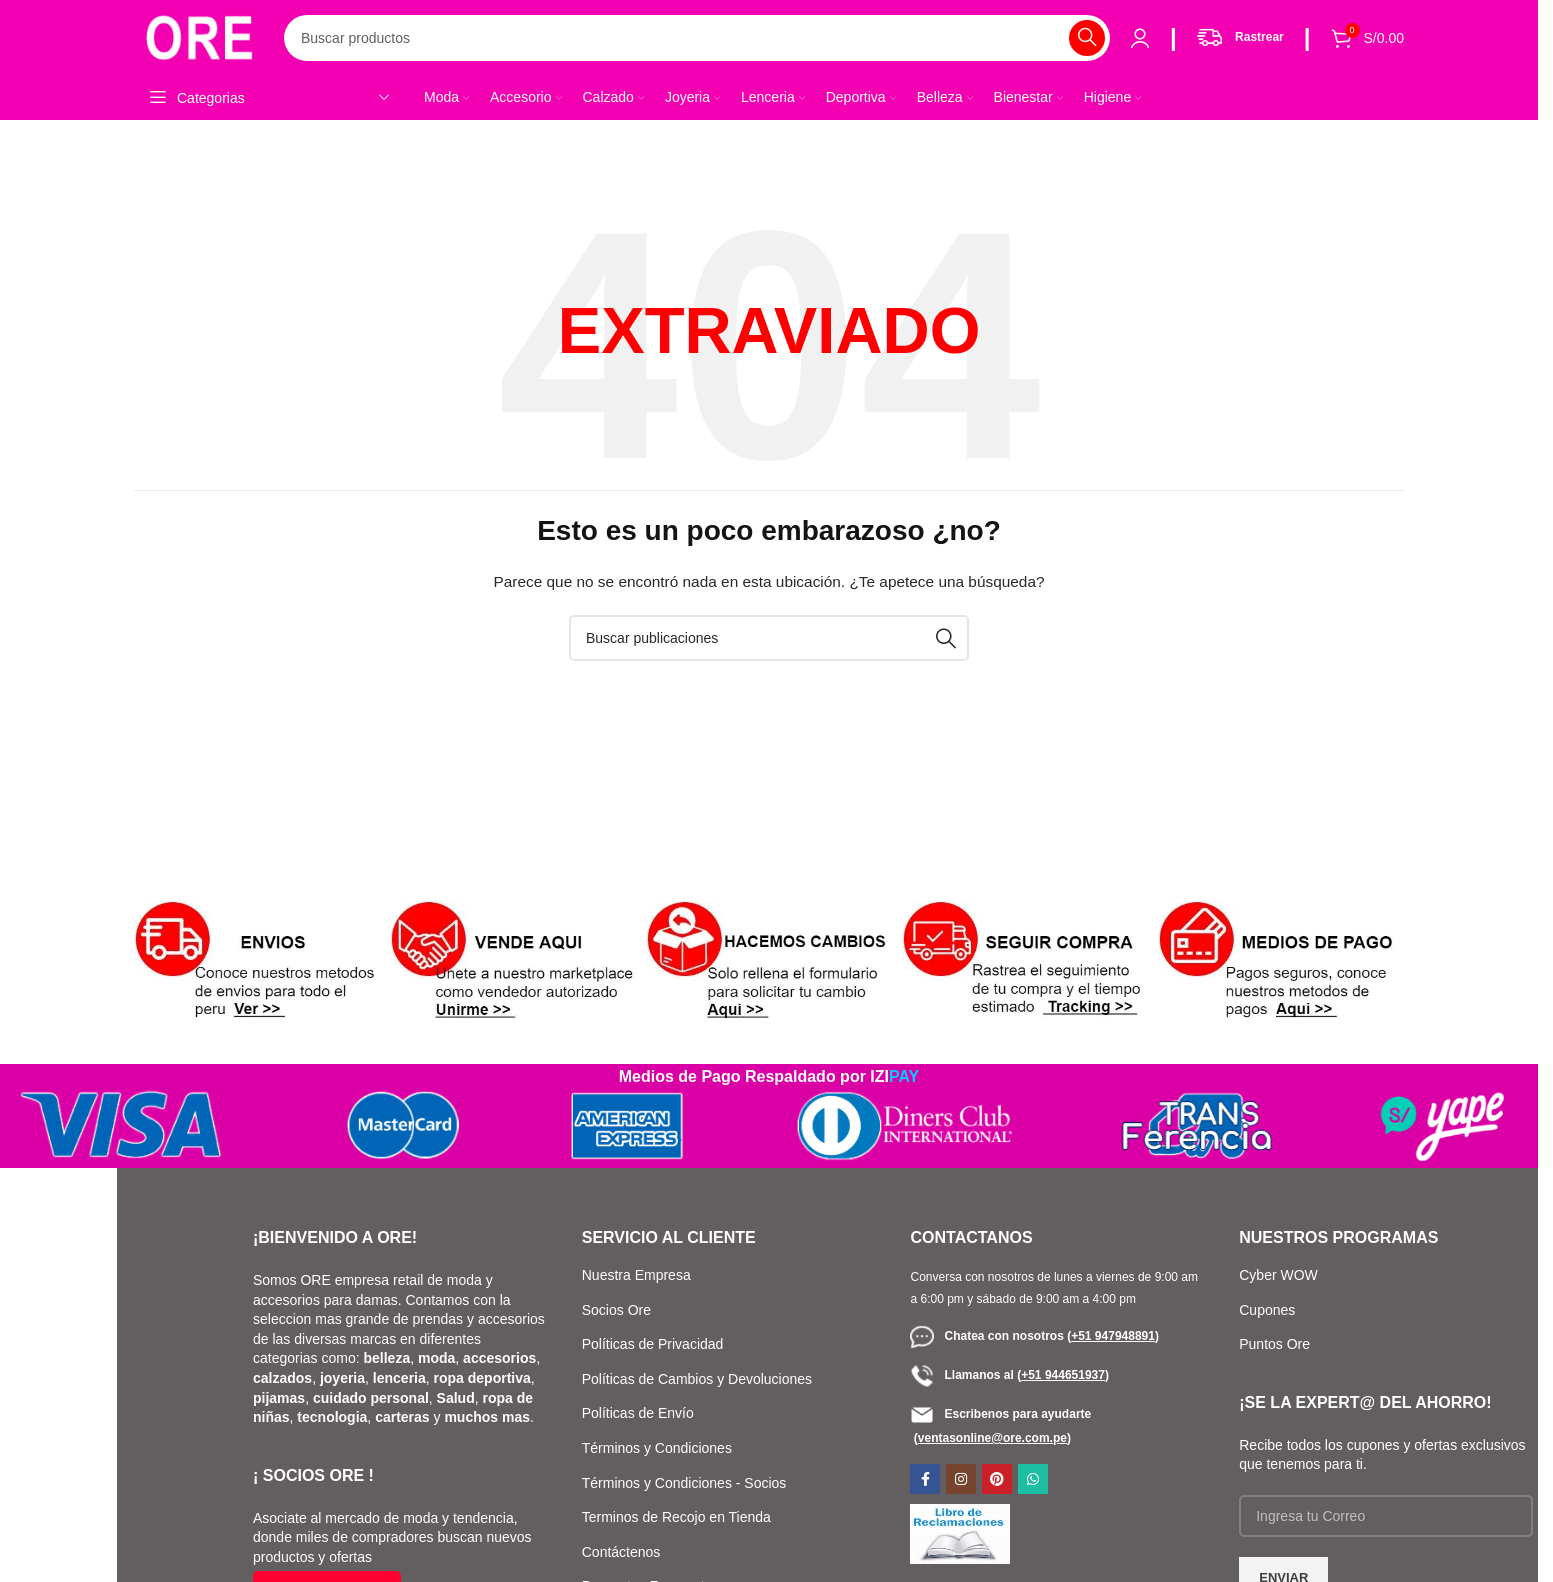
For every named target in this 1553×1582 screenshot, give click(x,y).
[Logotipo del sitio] (199, 36)
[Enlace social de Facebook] (925, 1479)
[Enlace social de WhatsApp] (1033, 1479)
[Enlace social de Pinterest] (997, 1479)
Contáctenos (621, 1552)
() (1113, 1336)
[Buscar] (697, 38)
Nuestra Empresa (636, 1275)
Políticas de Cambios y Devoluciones (697, 1379)
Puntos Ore (1274, 1344)
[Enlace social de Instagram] (961, 1479)
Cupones (1269, 1310)
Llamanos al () (1009, 1375)
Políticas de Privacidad (653, 1344)
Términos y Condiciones (657, 1448)
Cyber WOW (1278, 1275)
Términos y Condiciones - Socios (684, 1483)
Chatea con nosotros (988, 1336)
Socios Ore (616, 1310)
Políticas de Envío (638, 1413)
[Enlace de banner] (257, 962)
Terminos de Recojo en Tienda (676, 1517)
